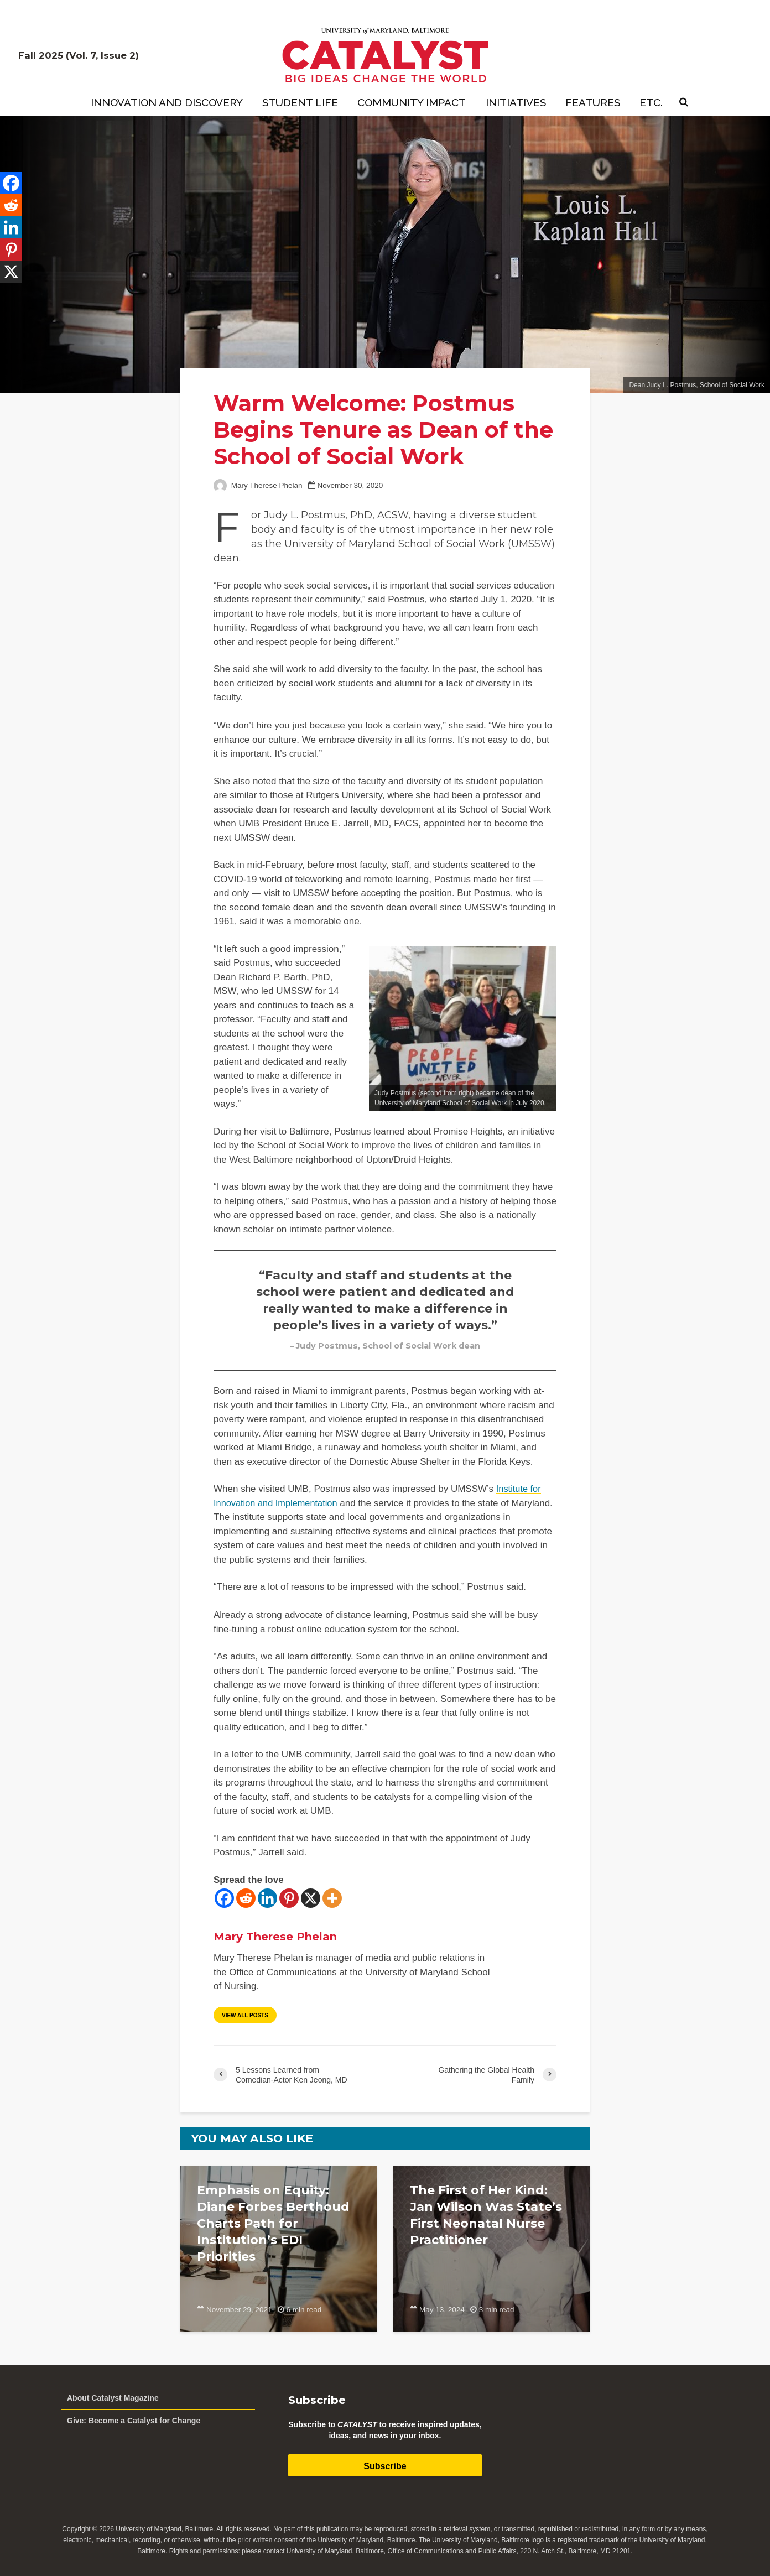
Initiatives (516, 102)
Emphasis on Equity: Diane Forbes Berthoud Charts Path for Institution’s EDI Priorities (273, 2223)
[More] (332, 1898)
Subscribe (384, 2466)
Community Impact (411, 102)
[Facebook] (224, 1898)
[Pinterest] (289, 1898)
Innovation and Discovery (167, 102)
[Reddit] (246, 1898)
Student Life (300, 102)
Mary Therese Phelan (258, 485)
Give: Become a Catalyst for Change (133, 2420)
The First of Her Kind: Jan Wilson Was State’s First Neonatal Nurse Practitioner (486, 2215)
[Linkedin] (267, 1898)
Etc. (651, 102)
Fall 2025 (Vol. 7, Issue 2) (78, 55)
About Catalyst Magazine (113, 2397)
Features (592, 102)
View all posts (245, 2015)
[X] (310, 1898)
